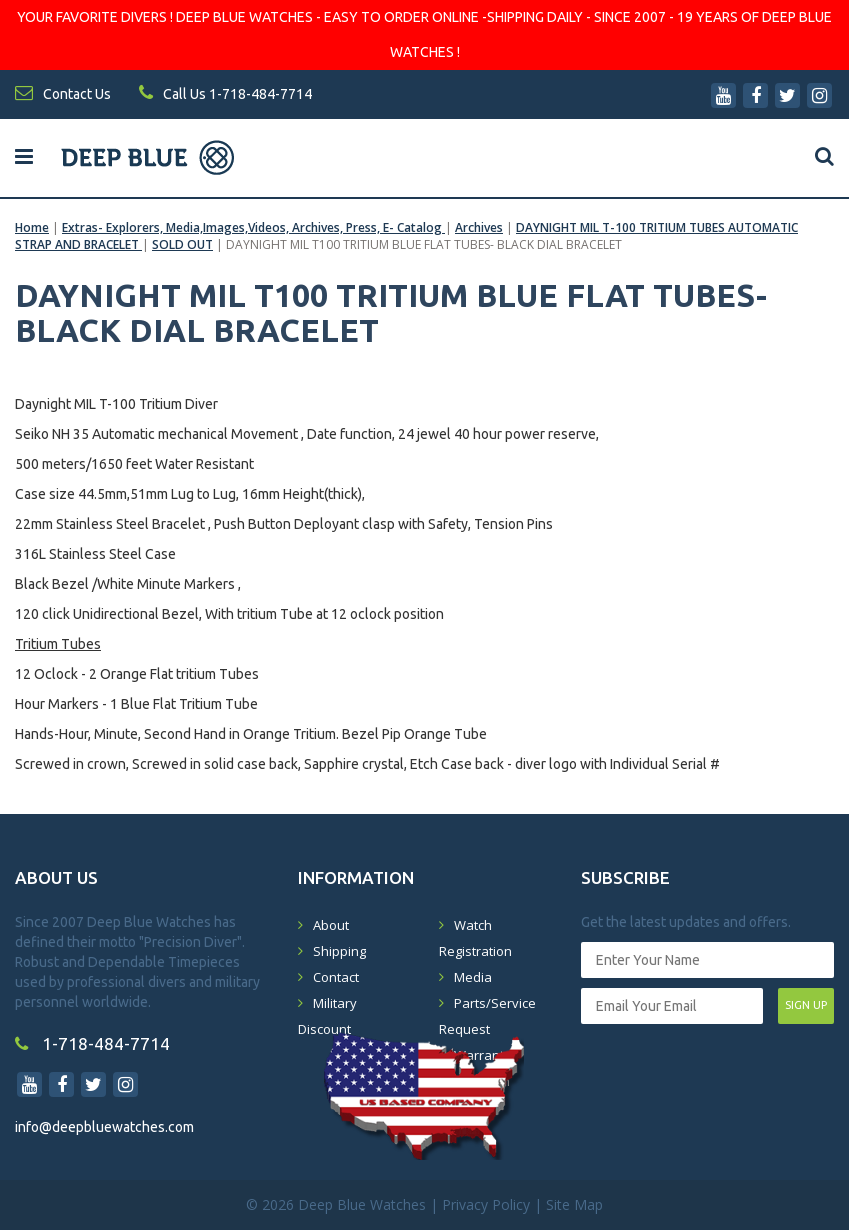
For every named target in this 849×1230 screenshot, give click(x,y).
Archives (479, 227)
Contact (336, 977)
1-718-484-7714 (92, 1043)
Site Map (574, 1204)
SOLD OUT (182, 244)
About (331, 925)
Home (32, 227)
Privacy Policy (486, 1204)
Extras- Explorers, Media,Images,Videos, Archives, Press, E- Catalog (253, 227)
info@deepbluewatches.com (104, 1127)
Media (473, 977)
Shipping (339, 951)
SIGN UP (806, 1005)
